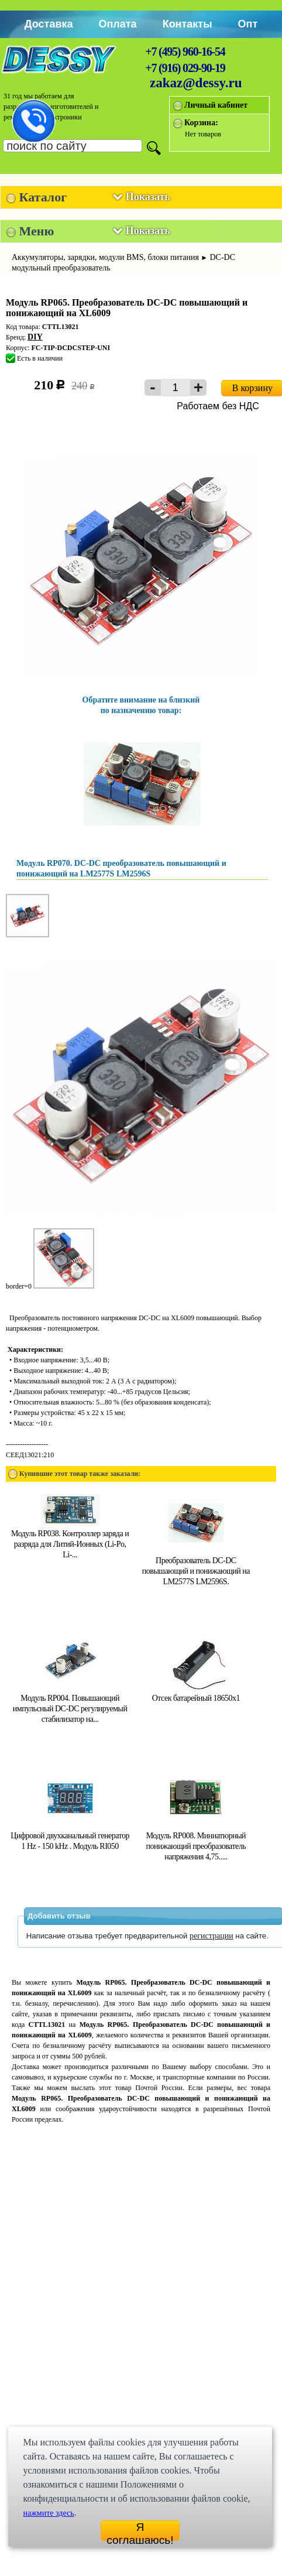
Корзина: (201, 122)
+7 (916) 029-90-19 (185, 67)
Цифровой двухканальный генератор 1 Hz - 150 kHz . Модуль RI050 (70, 1836)
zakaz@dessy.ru (196, 83)
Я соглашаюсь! (139, 2531)
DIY (35, 337)
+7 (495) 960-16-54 (185, 51)
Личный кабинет (215, 105)
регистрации (211, 1935)
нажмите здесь (48, 2513)
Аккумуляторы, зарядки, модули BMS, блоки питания (105, 257)
